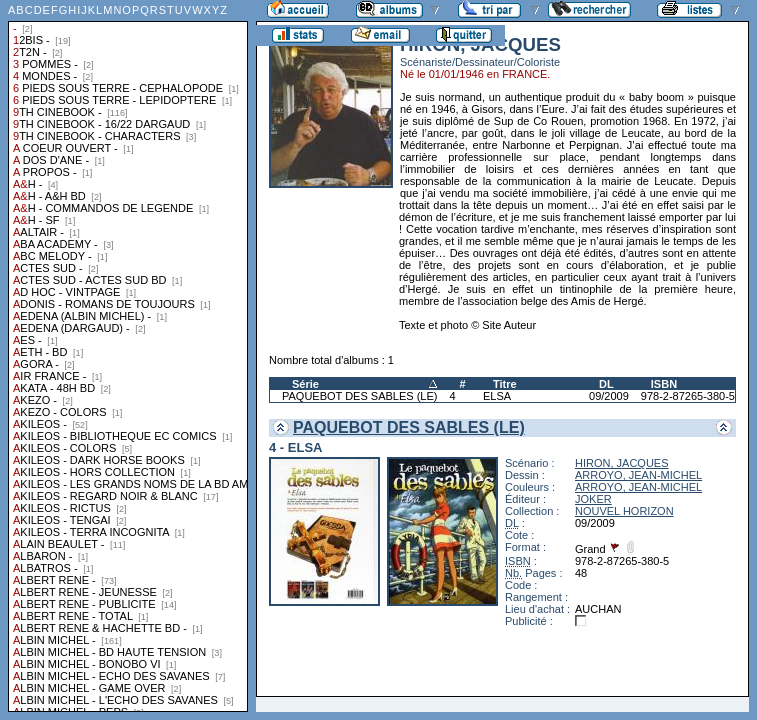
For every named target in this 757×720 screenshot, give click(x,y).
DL (606, 384)
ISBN (664, 384)
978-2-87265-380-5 (688, 396)
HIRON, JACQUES (622, 463)
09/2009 (609, 396)
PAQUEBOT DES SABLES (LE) (359, 396)
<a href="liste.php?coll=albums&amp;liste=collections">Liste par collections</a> (128, 356)
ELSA (497, 396)
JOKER (593, 499)
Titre (505, 384)
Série (305, 384)
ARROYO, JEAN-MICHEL (638, 475)
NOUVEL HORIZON (624, 511)
